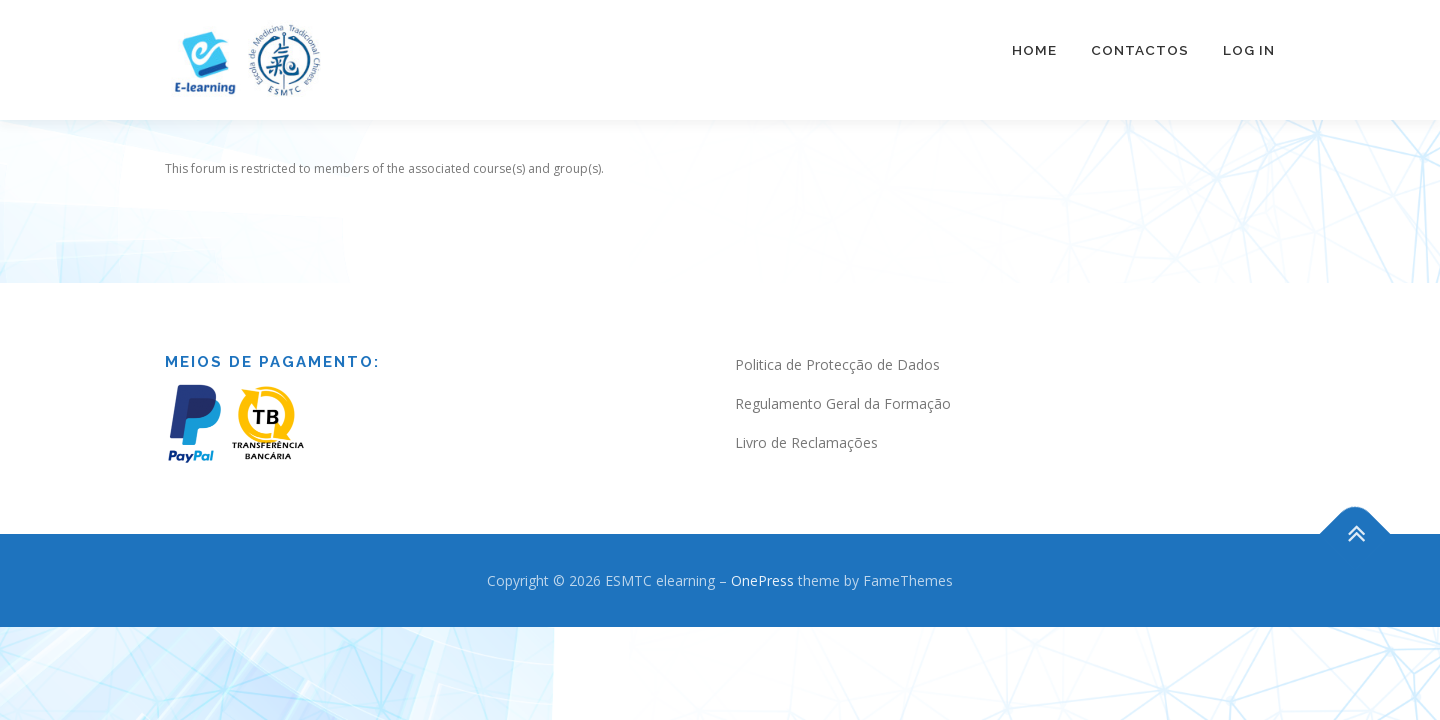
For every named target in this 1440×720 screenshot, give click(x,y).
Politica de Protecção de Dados (837, 344)
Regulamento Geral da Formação (843, 383)
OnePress (762, 560)
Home (1034, 50)
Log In (1249, 50)
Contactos (1140, 50)
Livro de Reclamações (806, 422)
